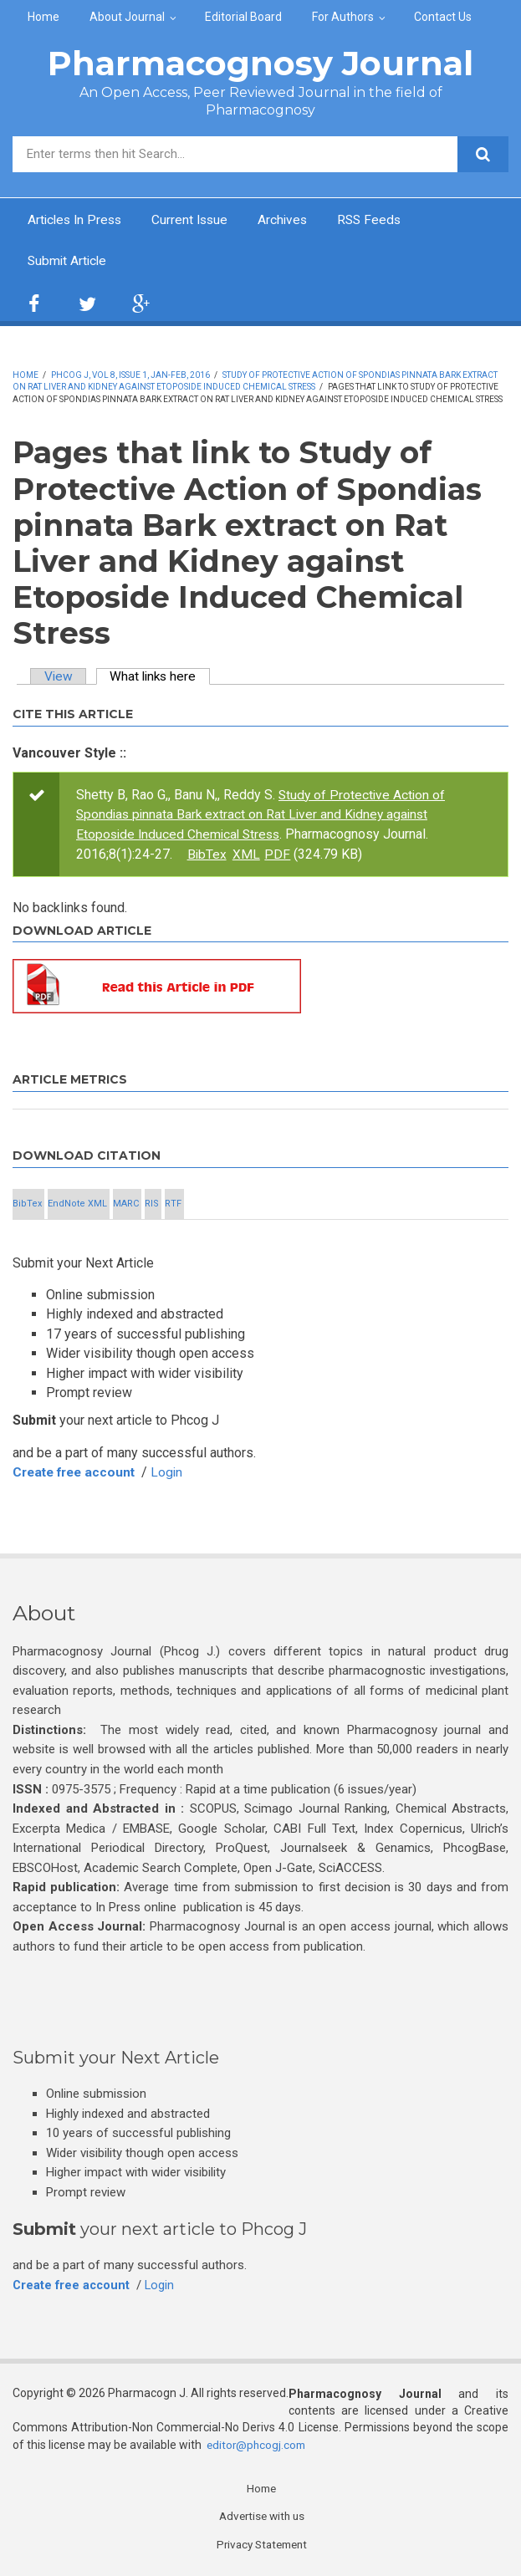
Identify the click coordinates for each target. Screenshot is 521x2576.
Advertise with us (261, 2516)
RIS (152, 1203)
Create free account (78, 1472)
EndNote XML (77, 1203)
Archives (290, 220)
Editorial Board (243, 16)
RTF (173, 1203)
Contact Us (443, 16)
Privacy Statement (261, 2545)
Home (43, 16)
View (59, 678)
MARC (126, 1203)
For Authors (343, 16)
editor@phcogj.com (258, 2444)
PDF (327, 854)
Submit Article (69, 262)
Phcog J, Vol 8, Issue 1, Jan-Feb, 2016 (130, 375)
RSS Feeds (379, 220)
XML (295, 854)
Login (175, 1472)
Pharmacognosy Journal (260, 63)
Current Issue (195, 220)
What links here (164, 678)
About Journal (127, 16)
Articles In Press (77, 220)
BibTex (256, 854)
